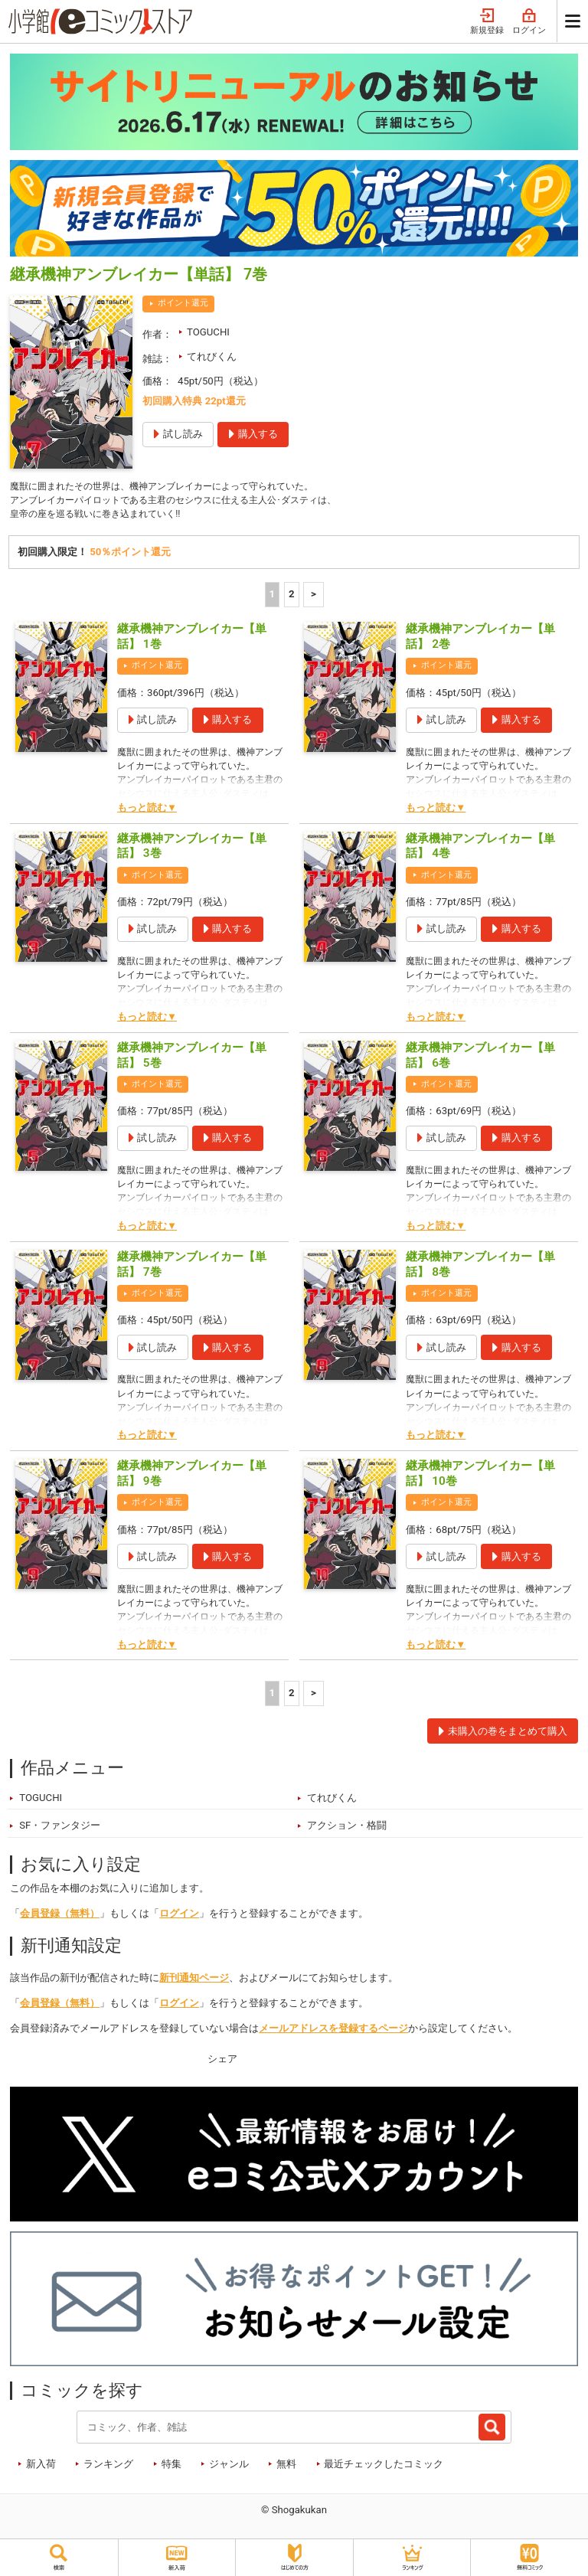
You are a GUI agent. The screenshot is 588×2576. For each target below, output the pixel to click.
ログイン (529, 21)
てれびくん (212, 356)
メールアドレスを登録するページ (333, 2032)
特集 (171, 2467)
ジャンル (229, 2467)
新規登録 (487, 21)
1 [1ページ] (273, 598)
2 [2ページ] (292, 598)
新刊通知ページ (194, 1982)
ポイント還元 (183, 303)
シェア (222, 2062)
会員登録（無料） (60, 1918)
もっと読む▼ (147, 811)
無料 (286, 2467)
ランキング (108, 2467)
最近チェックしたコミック (383, 2467)
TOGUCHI (208, 332)
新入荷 (41, 2467)
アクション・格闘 (347, 1830)
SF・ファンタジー (59, 1830)
